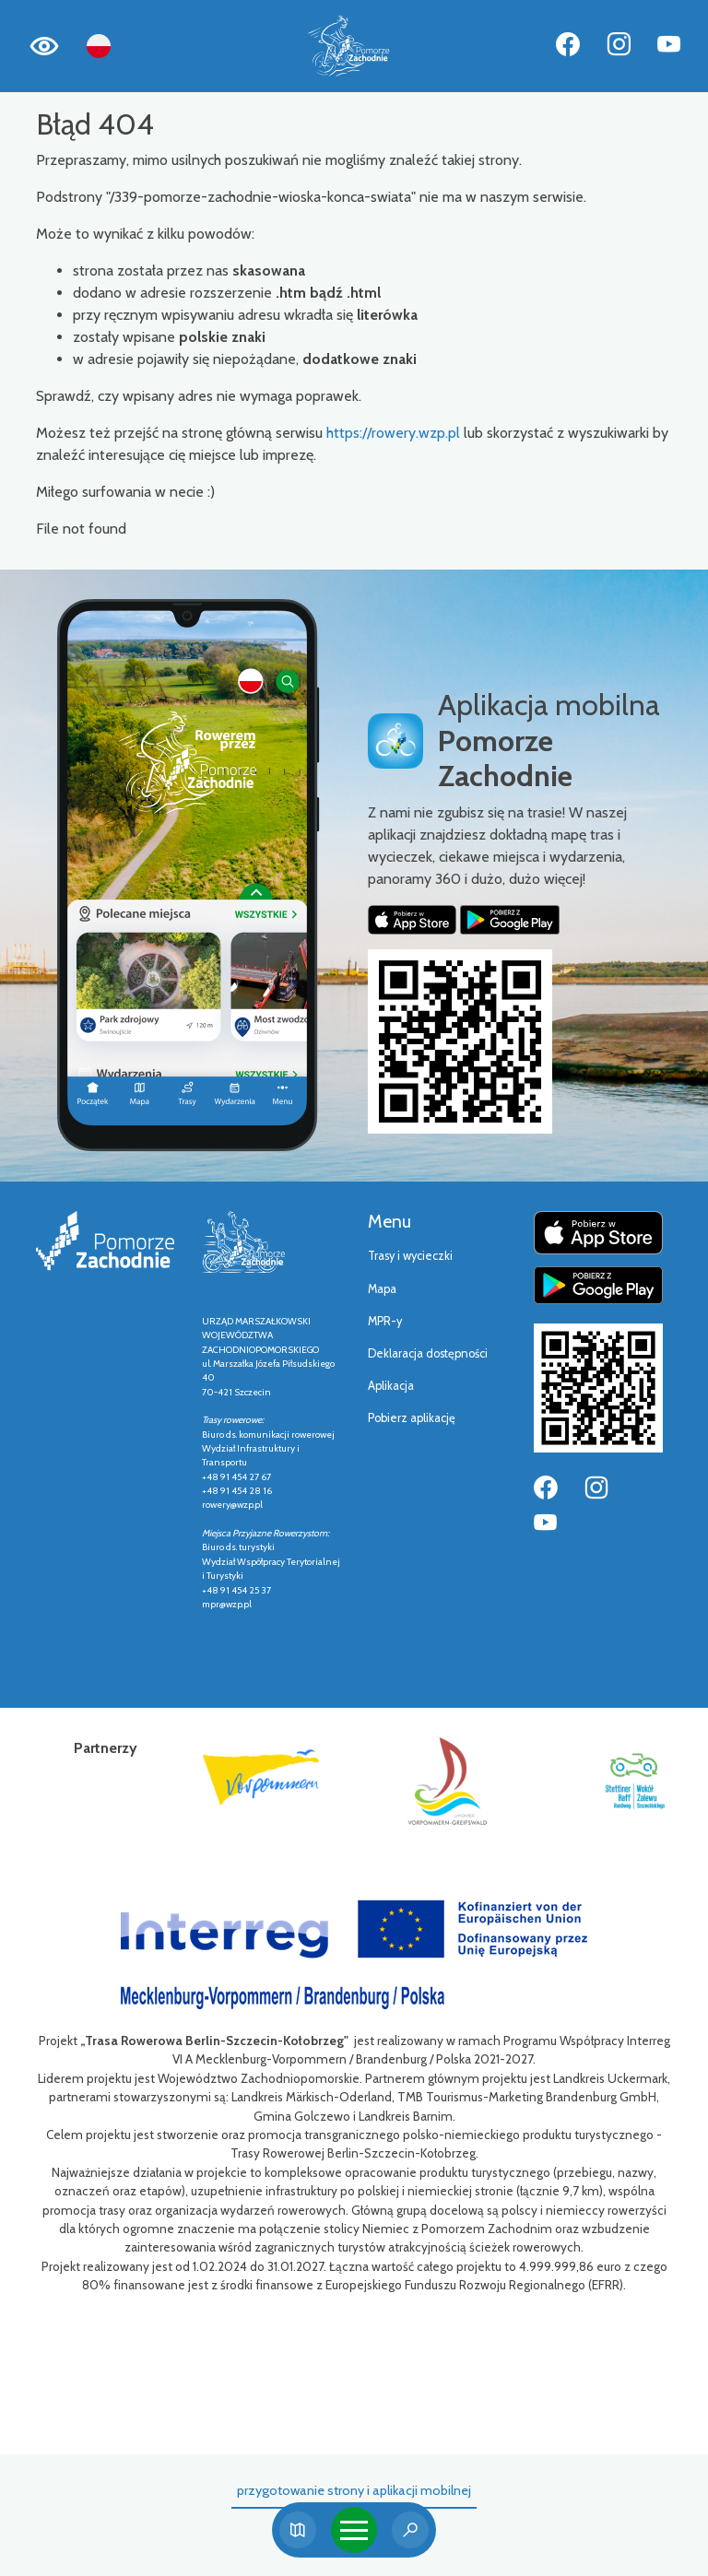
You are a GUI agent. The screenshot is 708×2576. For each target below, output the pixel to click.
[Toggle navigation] (354, 2530)
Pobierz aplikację (411, 1418)
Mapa (382, 1289)
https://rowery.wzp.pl (393, 432)
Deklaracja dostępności (428, 1353)
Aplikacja (391, 1386)
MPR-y (385, 1321)
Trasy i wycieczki (410, 1256)
